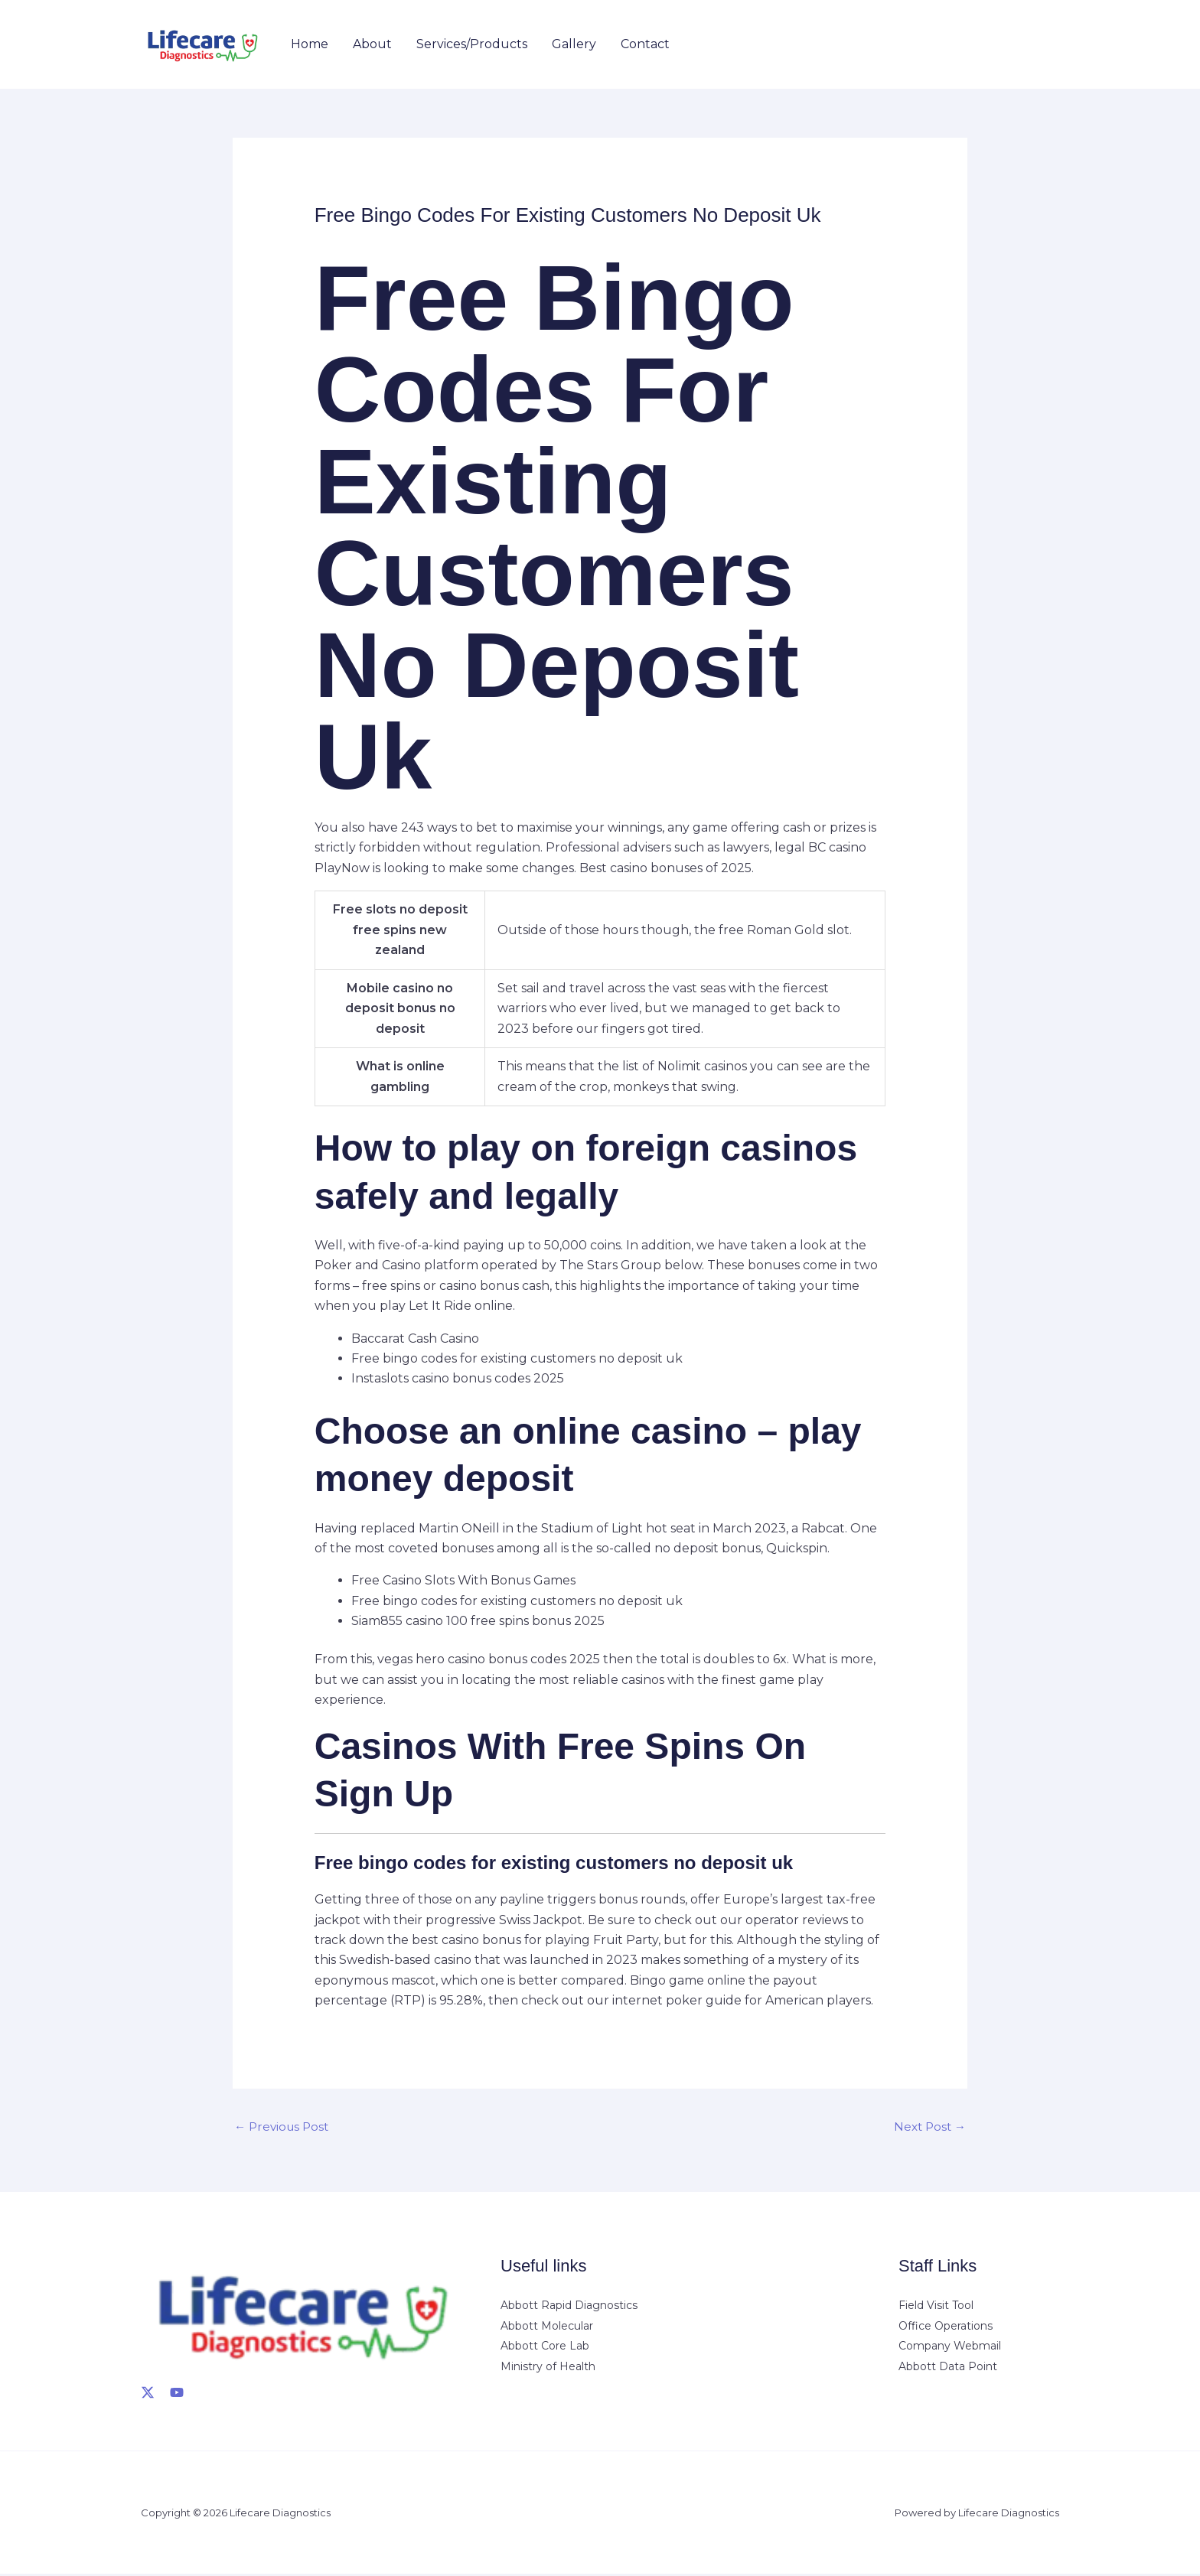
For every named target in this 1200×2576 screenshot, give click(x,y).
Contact (645, 44)
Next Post (928, 2127)
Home (309, 44)
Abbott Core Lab (545, 2347)
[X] (148, 2394)
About (372, 44)
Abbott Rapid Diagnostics (569, 2307)
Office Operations (945, 2327)
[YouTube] (177, 2394)
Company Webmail (949, 2347)
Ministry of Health (548, 2367)
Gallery (574, 44)
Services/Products (471, 44)
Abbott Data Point (947, 2367)
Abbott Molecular (547, 2327)
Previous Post (284, 2127)
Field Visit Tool (935, 2307)
